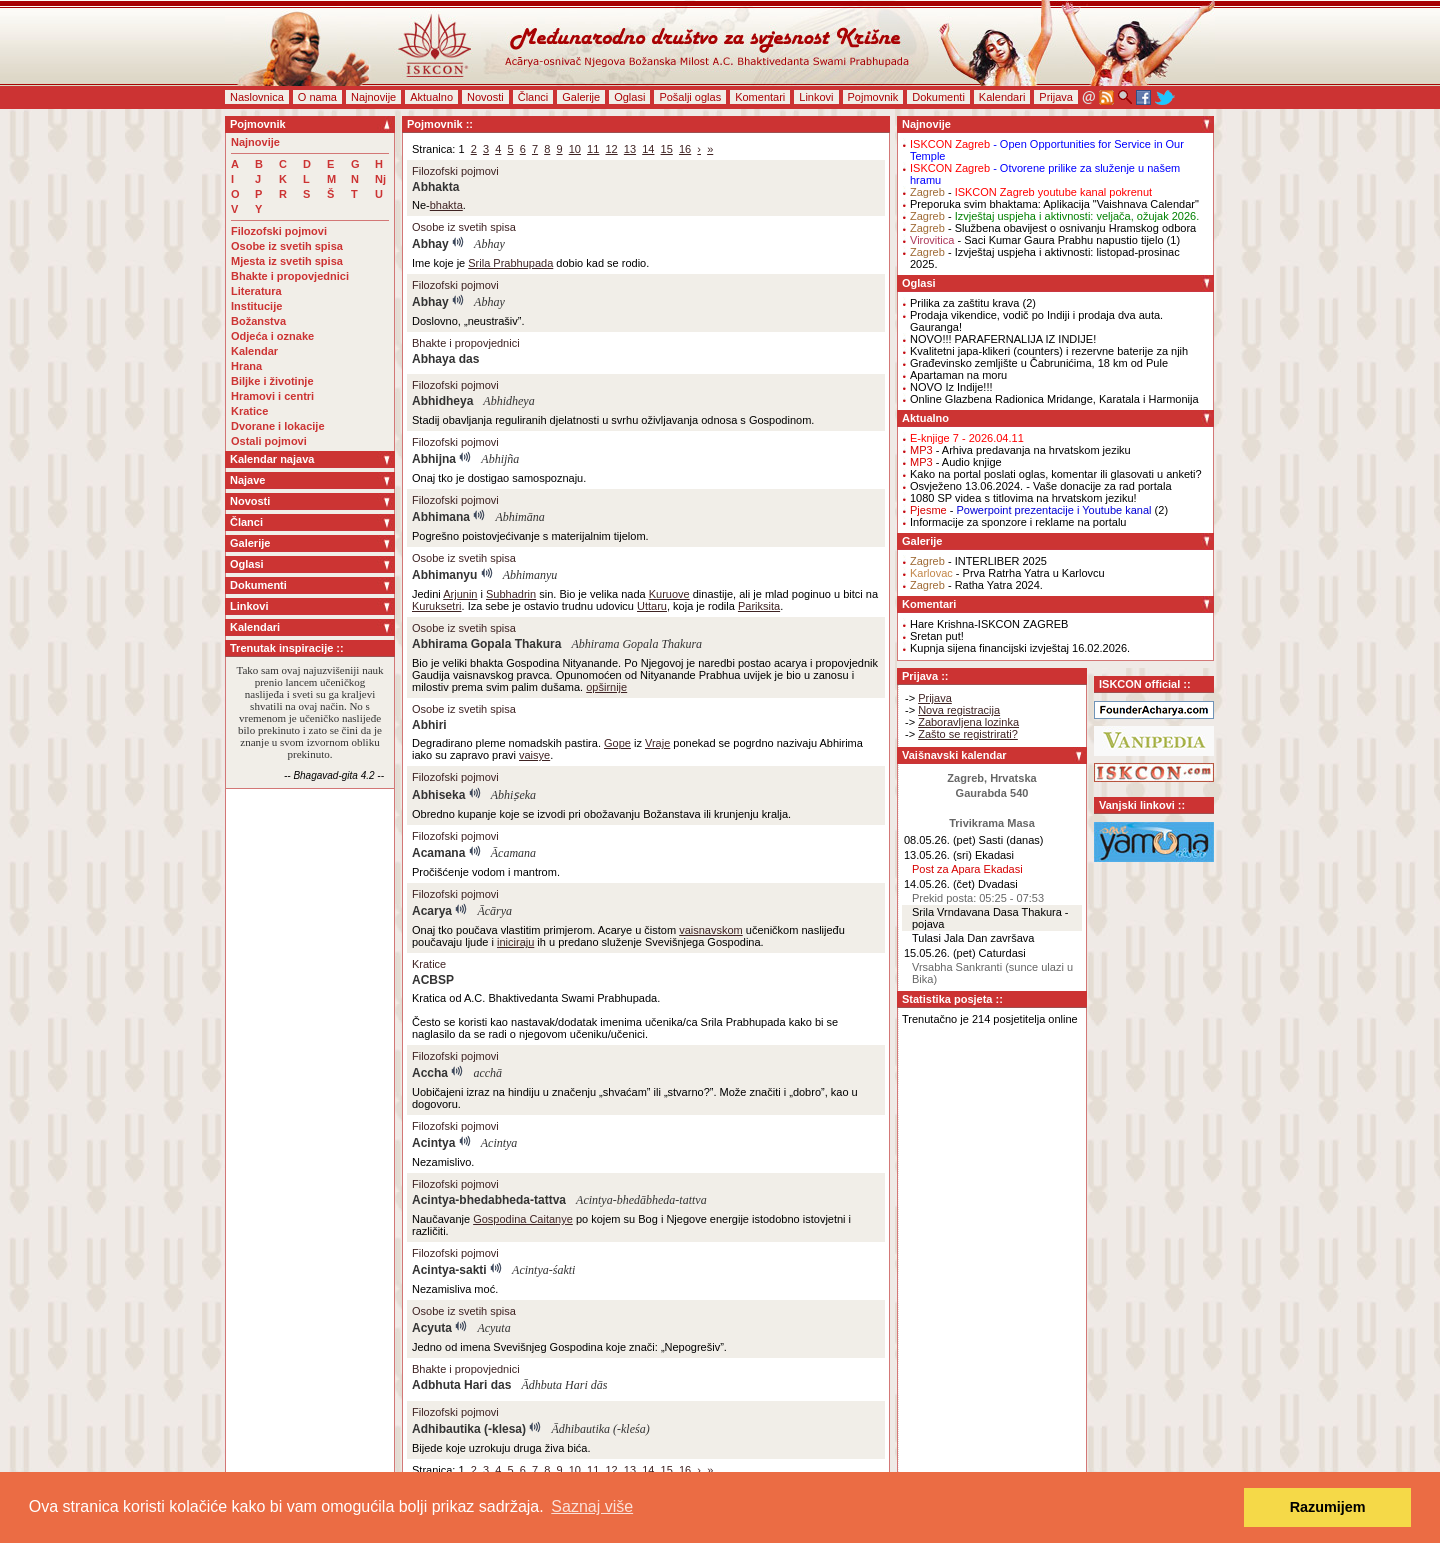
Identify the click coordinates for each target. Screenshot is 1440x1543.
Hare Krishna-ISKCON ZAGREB (989, 624)
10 (575, 149)
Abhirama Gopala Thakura (486, 644)
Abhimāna (519, 517)
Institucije (256, 306)
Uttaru (652, 606)
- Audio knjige (956, 462)
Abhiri (429, 725)
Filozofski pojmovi (279, 231)
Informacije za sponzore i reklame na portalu (1018, 522)
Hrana (246, 366)
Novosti (485, 97)
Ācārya (494, 911)
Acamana (438, 853)
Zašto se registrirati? (968, 734)
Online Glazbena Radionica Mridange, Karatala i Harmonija (1054, 399)
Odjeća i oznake (272, 336)
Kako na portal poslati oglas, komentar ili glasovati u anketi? (1056, 474)
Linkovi (816, 97)
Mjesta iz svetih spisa (287, 261)
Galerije (581, 97)
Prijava (1056, 97)
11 (593, 149)
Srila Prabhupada (510, 263)
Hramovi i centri (272, 396)
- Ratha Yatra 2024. (976, 585)
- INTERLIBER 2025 (978, 561)
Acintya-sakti (449, 1270)
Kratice (249, 411)
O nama (317, 97)
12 (611, 149)
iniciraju (515, 942)
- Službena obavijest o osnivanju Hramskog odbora (1053, 228)
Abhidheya (442, 401)
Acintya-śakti (543, 1270)
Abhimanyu (444, 575)
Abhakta (435, 187)
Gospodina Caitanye (523, 1219)
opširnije (606, 687)
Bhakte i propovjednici (290, 276)
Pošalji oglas (690, 97)
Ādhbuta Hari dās (564, 1385)
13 (630, 149)
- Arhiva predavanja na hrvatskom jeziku (1020, 450)
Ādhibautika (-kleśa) (600, 1429)
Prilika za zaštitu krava (964, 303)
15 (667, 149)
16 (685, 149)
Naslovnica (257, 97)
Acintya (433, 1143)
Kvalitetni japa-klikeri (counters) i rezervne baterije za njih (1049, 351)
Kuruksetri (437, 606)
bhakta (446, 205)
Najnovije (373, 97)
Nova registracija (959, 710)
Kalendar (254, 351)
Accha (430, 1073)
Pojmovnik (873, 97)
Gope (617, 743)
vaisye (534, 755)
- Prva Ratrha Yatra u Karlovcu (1007, 573)
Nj (380, 179)
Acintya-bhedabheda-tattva (489, 1200)
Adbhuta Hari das (461, 1385)
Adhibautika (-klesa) (469, 1429)
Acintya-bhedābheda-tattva (641, 1200)
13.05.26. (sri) (938, 855)
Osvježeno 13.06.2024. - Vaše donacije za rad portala (1041, 486)
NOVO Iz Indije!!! (951, 387)
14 (648, 149)
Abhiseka (438, 795)
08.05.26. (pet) (940, 840)
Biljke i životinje (272, 381)
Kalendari (1002, 97)
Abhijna (434, 459)
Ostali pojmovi (269, 441)
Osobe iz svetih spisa (287, 246)
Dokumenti (938, 97)
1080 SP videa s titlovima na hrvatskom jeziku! (1023, 498)
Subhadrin (511, 594)
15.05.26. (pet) (940, 953)
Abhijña (500, 459)
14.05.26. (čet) (939, 884)
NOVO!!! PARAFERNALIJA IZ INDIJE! (1003, 339)
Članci (533, 97)
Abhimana (441, 517)
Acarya (432, 911)
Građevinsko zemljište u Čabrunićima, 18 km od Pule (1039, 363)
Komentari (760, 97)
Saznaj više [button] (592, 1506)
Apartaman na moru (958, 375)
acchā (487, 1073)
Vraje (657, 743)
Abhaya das (445, 359)
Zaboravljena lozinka (968, 722)
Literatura (256, 291)
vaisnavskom (711, 930)
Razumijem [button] (1328, 1507)
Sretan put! (937, 636)
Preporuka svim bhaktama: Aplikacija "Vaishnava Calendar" (1054, 204)
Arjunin (460, 594)
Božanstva (258, 321)
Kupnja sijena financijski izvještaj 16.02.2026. (1020, 648)
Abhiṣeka (513, 795)
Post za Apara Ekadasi (967, 869)
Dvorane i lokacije (278, 426)
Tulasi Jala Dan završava (973, 938)
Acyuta (432, 1328)
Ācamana (513, 853)
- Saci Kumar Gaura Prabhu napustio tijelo (1037, 240)
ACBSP (433, 980)
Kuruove (669, 594)
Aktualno (431, 97)
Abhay (430, 244)
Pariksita (759, 606)
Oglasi (629, 97)
